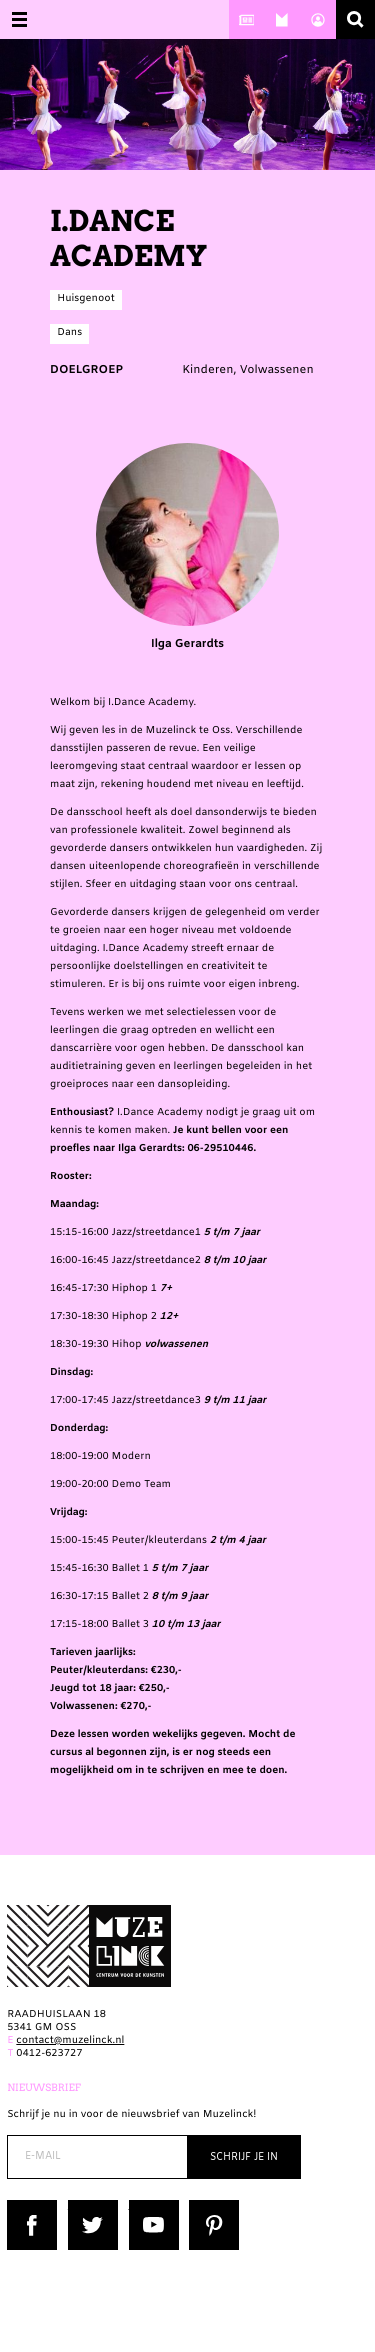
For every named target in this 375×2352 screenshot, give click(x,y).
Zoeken (355, 19)
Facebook (31, 2206)
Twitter (86, 2206)
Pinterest (211, 2206)
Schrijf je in (244, 2157)
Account (318, 19)
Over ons (282, 19)
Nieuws (247, 19)
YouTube (150, 2206)
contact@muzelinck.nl (70, 2041)
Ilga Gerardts (187, 547)
